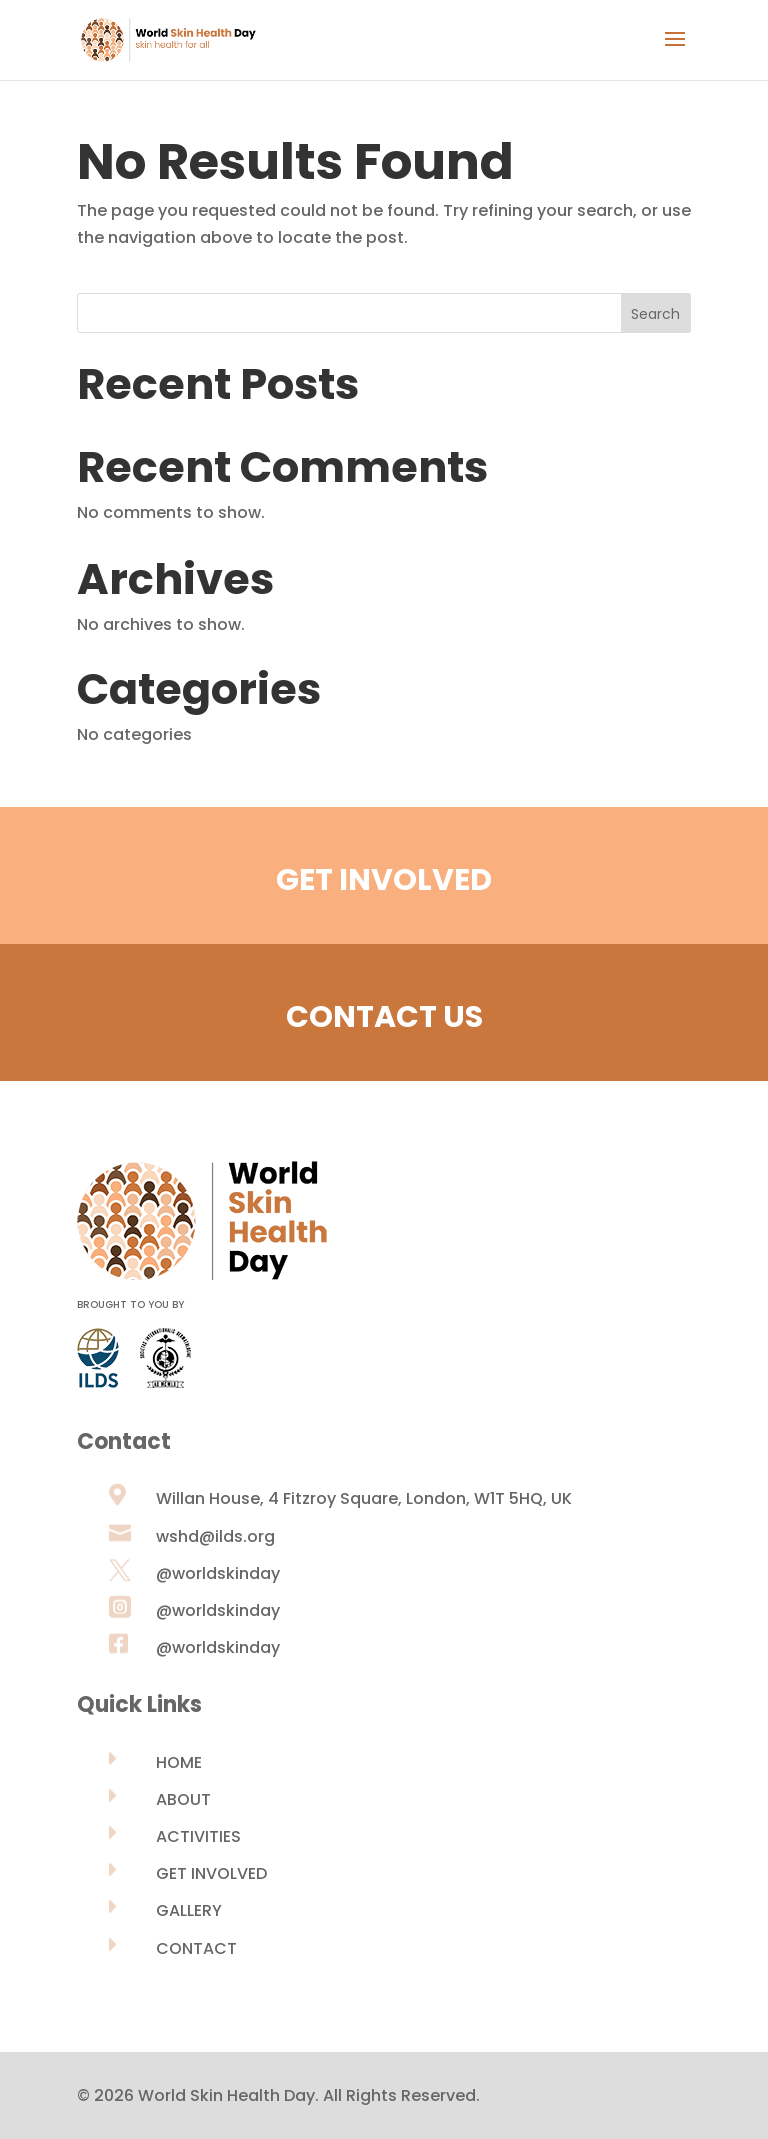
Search (655, 314)
